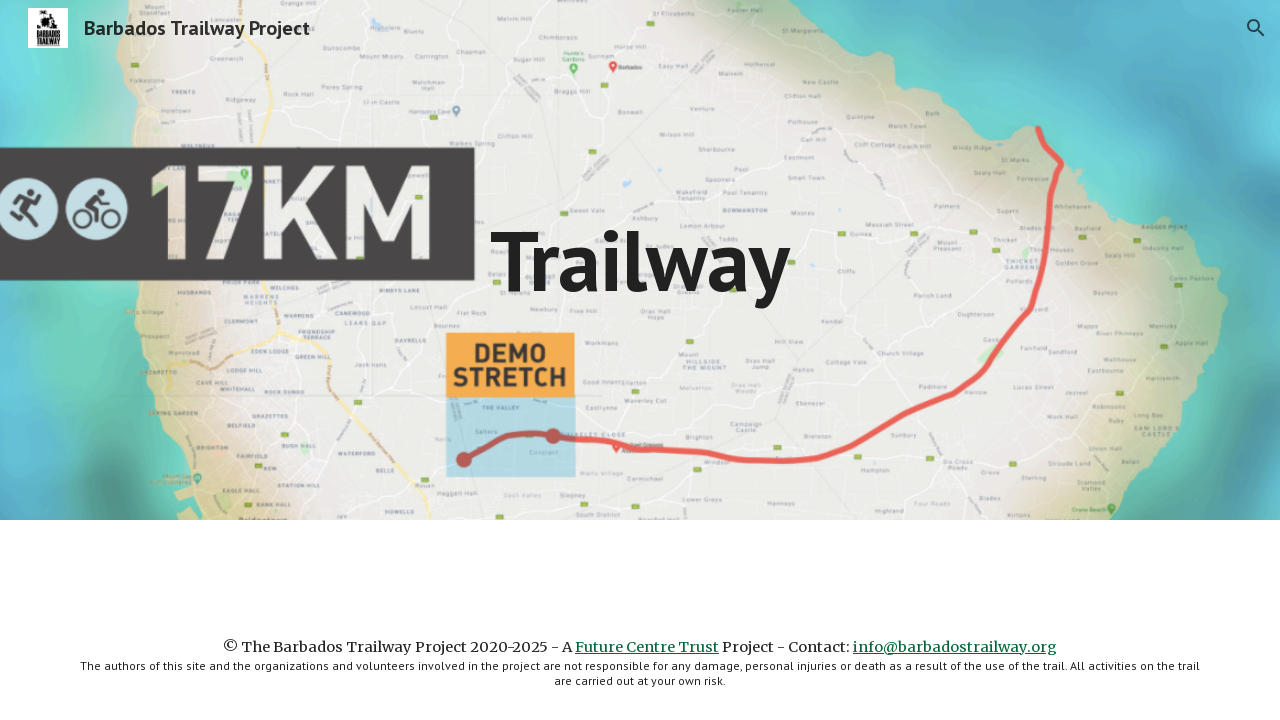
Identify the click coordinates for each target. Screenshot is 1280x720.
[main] (640, 259)
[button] (1256, 28)
